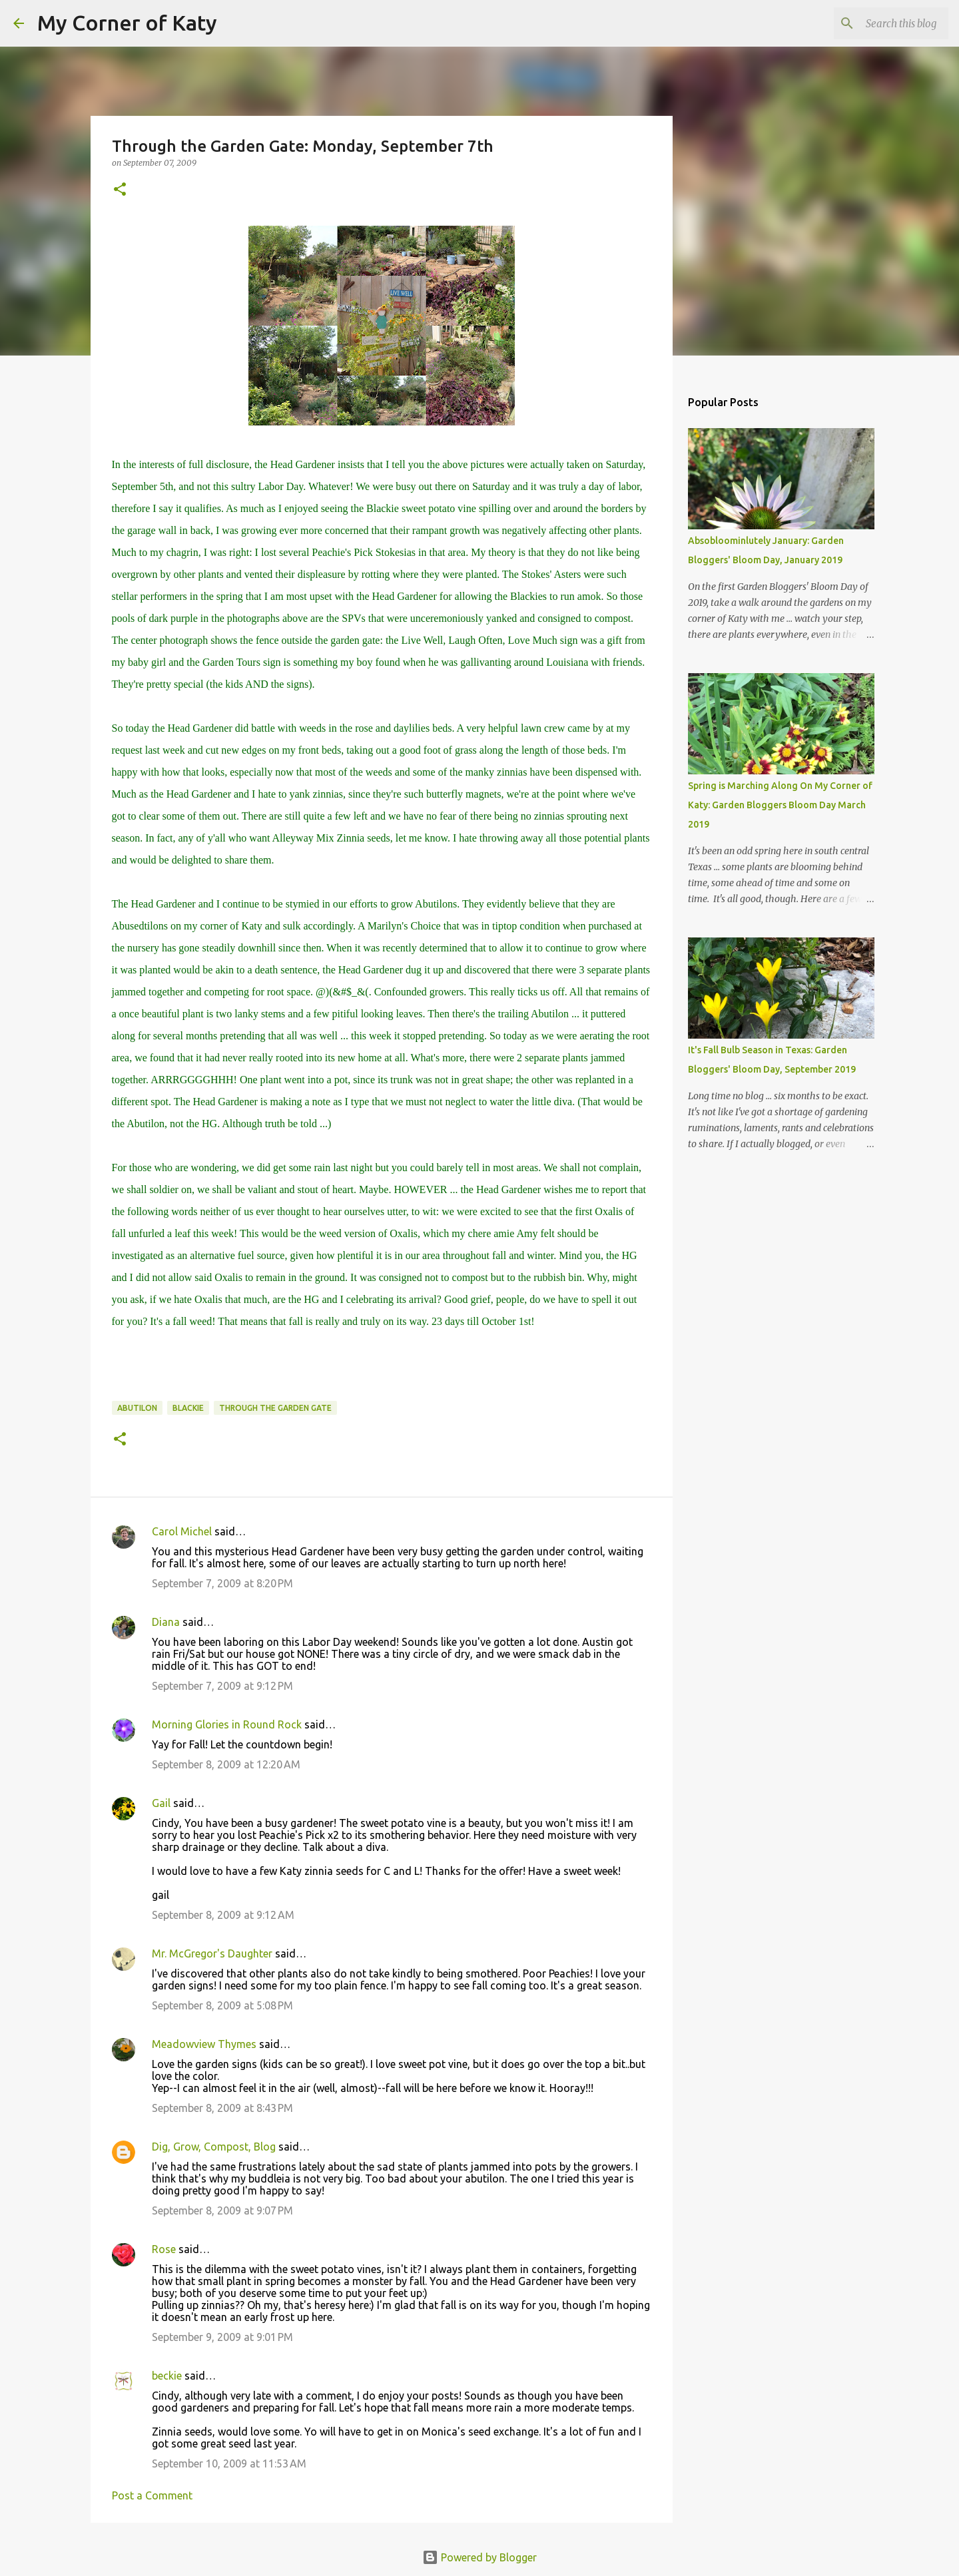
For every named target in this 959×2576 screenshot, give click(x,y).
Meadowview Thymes (204, 2044)
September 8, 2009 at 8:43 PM (222, 2108)
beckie (167, 2376)
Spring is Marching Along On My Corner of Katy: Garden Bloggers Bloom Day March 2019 (780, 805)
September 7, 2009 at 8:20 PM (222, 1583)
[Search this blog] (878, 23)
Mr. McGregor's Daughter (212, 1953)
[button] (120, 190)
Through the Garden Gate (275, 1408)
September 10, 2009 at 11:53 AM (229, 2463)
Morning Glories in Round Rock (227, 1724)
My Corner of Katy (127, 23)
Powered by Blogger (479, 2557)
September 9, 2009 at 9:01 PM (222, 2337)
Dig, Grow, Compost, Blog (214, 2147)
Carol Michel (182, 1531)
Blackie (188, 1408)
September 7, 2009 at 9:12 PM (222, 1686)
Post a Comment (152, 2495)
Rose (164, 2249)
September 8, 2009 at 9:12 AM (223, 1915)
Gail (161, 1803)
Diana (166, 1622)
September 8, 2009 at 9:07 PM (222, 2210)
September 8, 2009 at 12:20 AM (226, 1764)
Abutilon (137, 1408)
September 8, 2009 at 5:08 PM (222, 2005)
